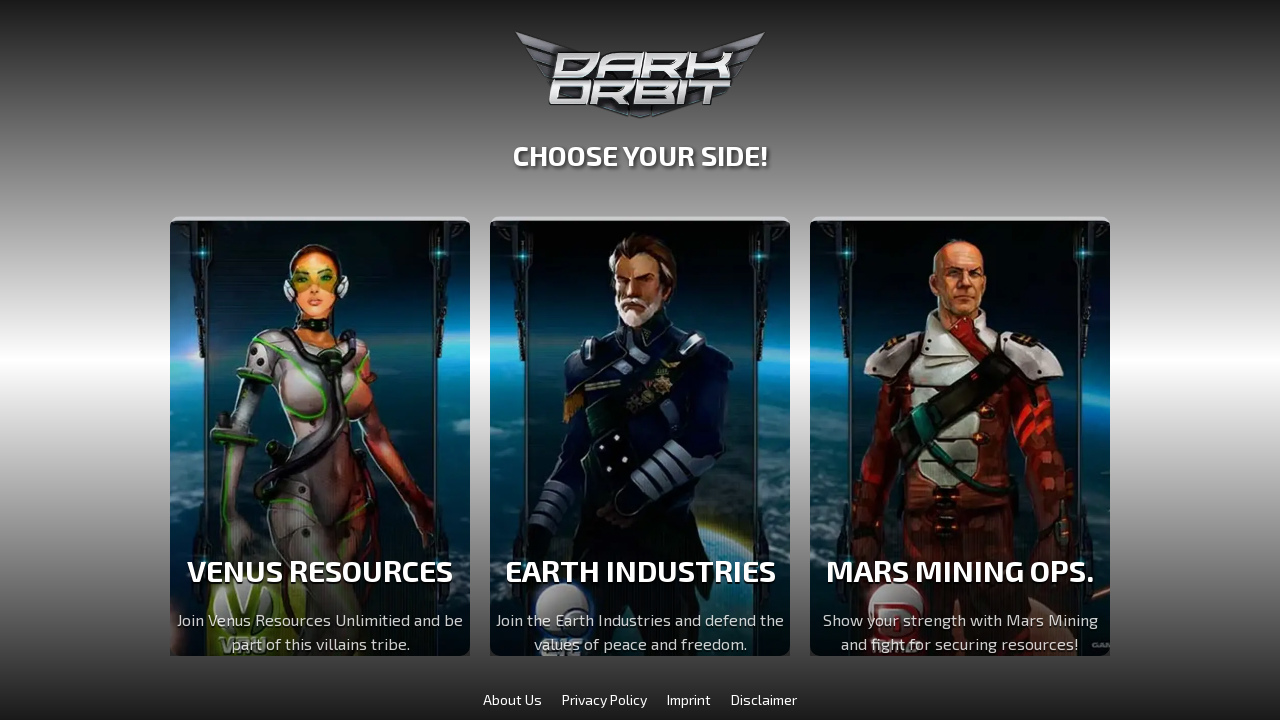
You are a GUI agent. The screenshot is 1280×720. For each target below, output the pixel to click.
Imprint (689, 699)
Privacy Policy (604, 699)
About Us (512, 699)
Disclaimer (764, 699)
